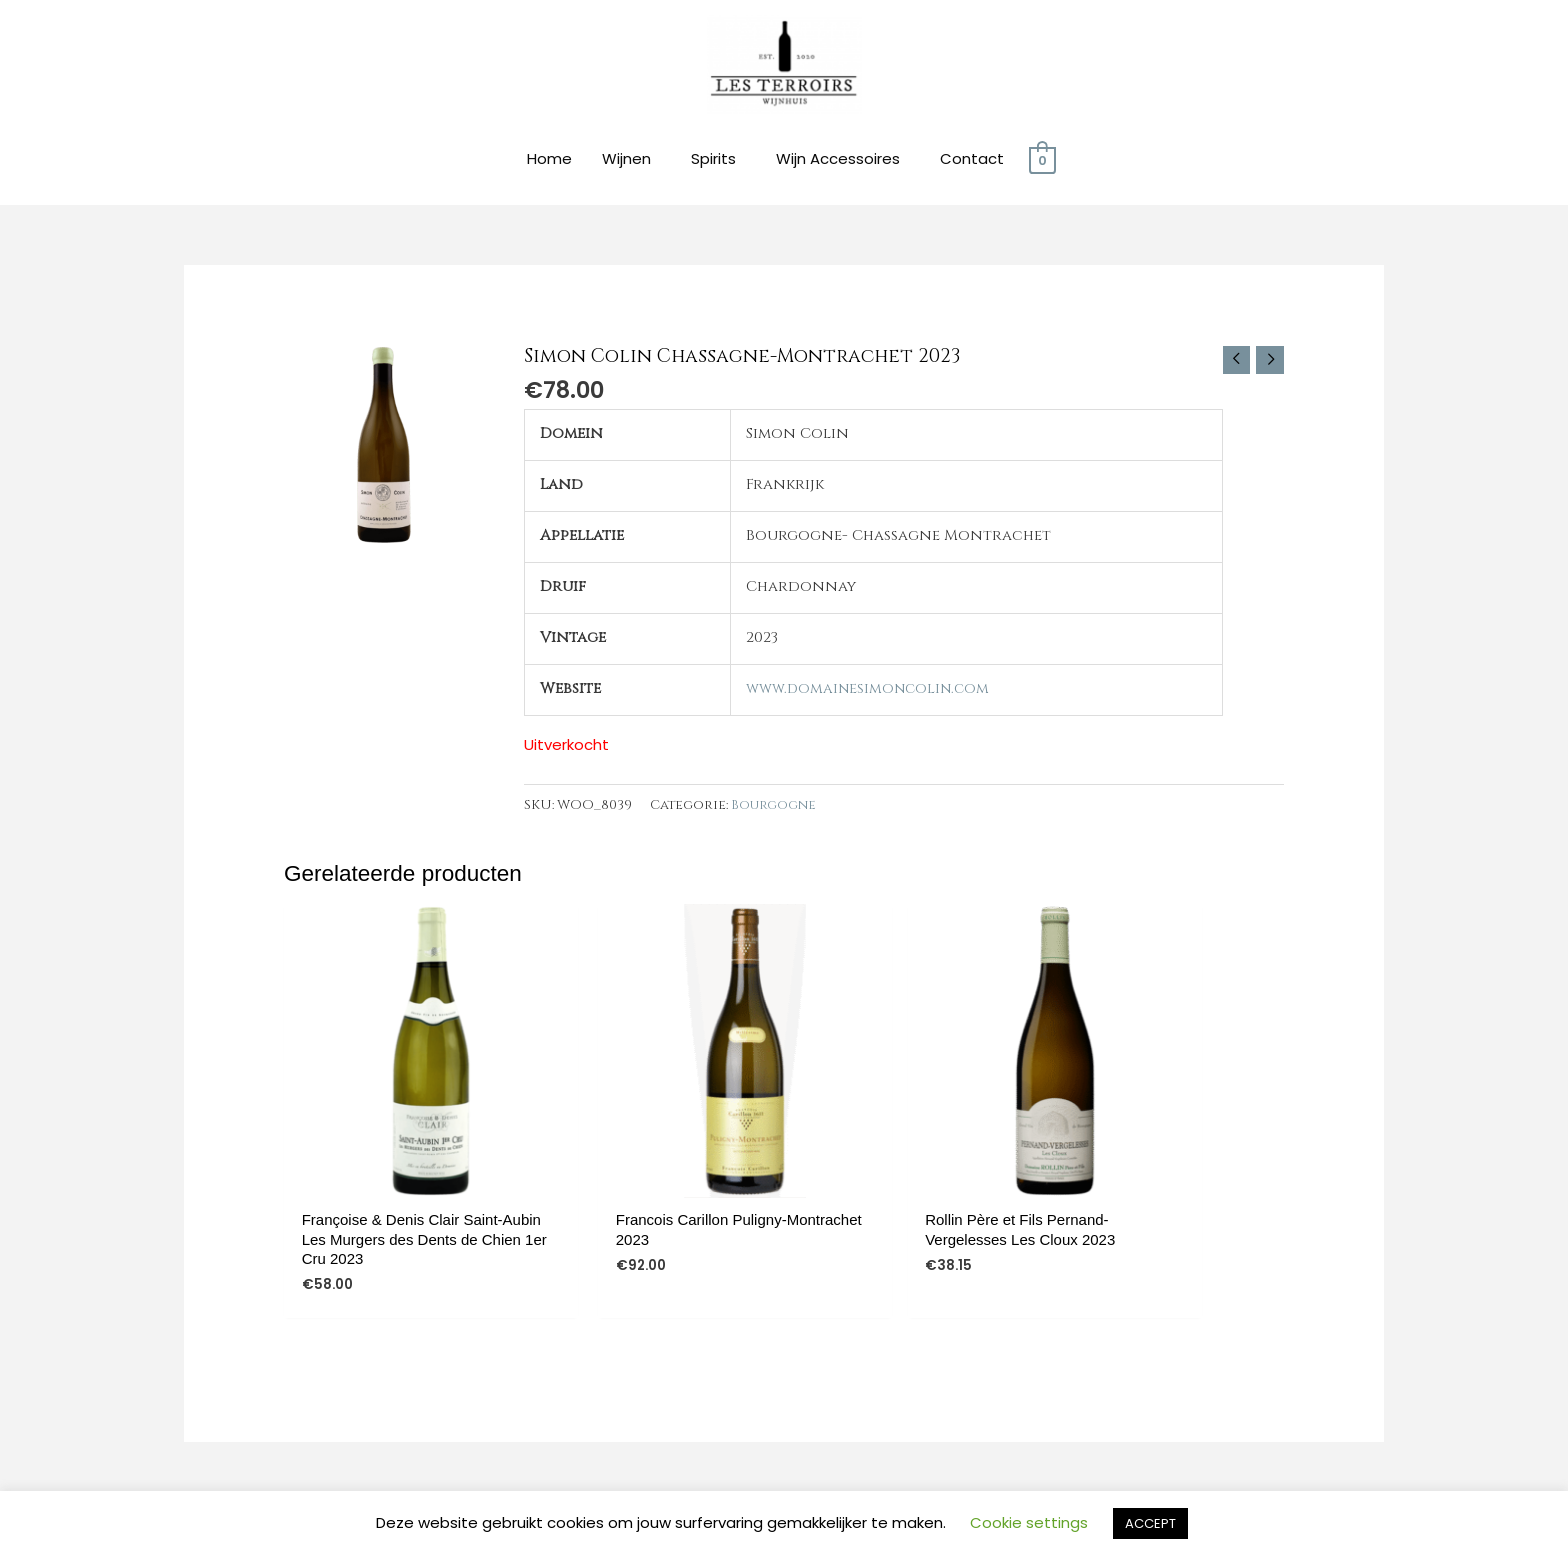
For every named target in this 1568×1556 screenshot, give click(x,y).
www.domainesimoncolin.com (868, 691)
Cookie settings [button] (1029, 1522)
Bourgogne (774, 808)
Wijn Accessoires (838, 161)
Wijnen (626, 161)
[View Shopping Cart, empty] (1042, 162)
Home (549, 161)
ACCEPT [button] (1150, 1523)
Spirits (713, 161)
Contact (972, 161)
